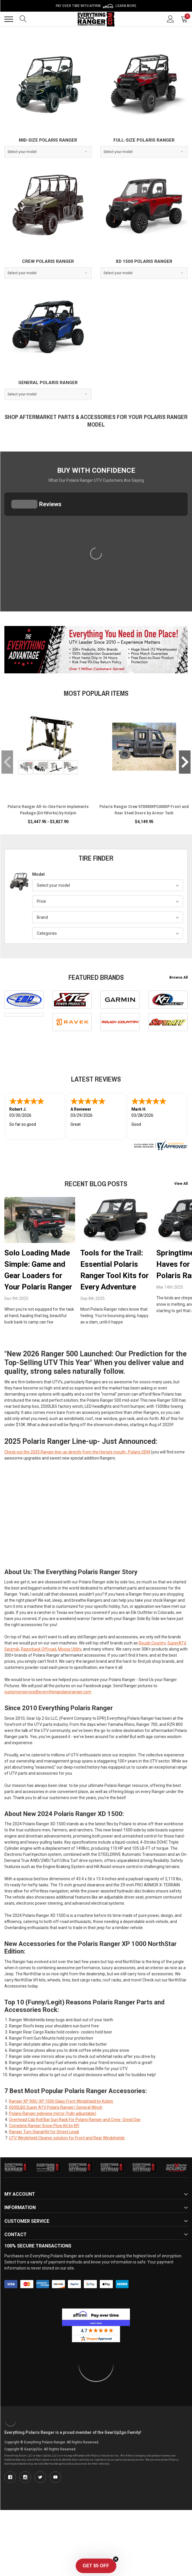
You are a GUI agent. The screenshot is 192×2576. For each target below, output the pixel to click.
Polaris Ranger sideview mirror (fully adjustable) (52, 2082)
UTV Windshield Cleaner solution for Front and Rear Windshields (67, 2106)
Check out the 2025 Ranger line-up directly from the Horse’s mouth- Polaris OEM (77, 1420)
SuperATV (176, 1611)
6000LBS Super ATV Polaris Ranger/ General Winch (55, 2076)
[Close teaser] (116, 2559)
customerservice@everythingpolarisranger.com (47, 1660)
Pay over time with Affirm (96, 6)
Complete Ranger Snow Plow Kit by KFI (44, 2094)
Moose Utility (69, 1617)
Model (38, 874)
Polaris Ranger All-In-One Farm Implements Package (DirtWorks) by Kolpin (48, 809)
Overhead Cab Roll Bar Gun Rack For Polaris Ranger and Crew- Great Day (75, 2088)
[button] (96, 2566)
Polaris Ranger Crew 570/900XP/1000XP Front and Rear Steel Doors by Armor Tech (144, 809)
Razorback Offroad (38, 1617)
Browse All (178, 977)
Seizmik (11, 1617)
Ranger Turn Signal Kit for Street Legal (44, 2100)
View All (181, 1184)
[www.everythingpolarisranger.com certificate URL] (160, 1144)
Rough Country (152, 1611)
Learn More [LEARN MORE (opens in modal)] (125, 5)
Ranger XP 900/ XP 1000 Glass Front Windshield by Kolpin (61, 2069)
